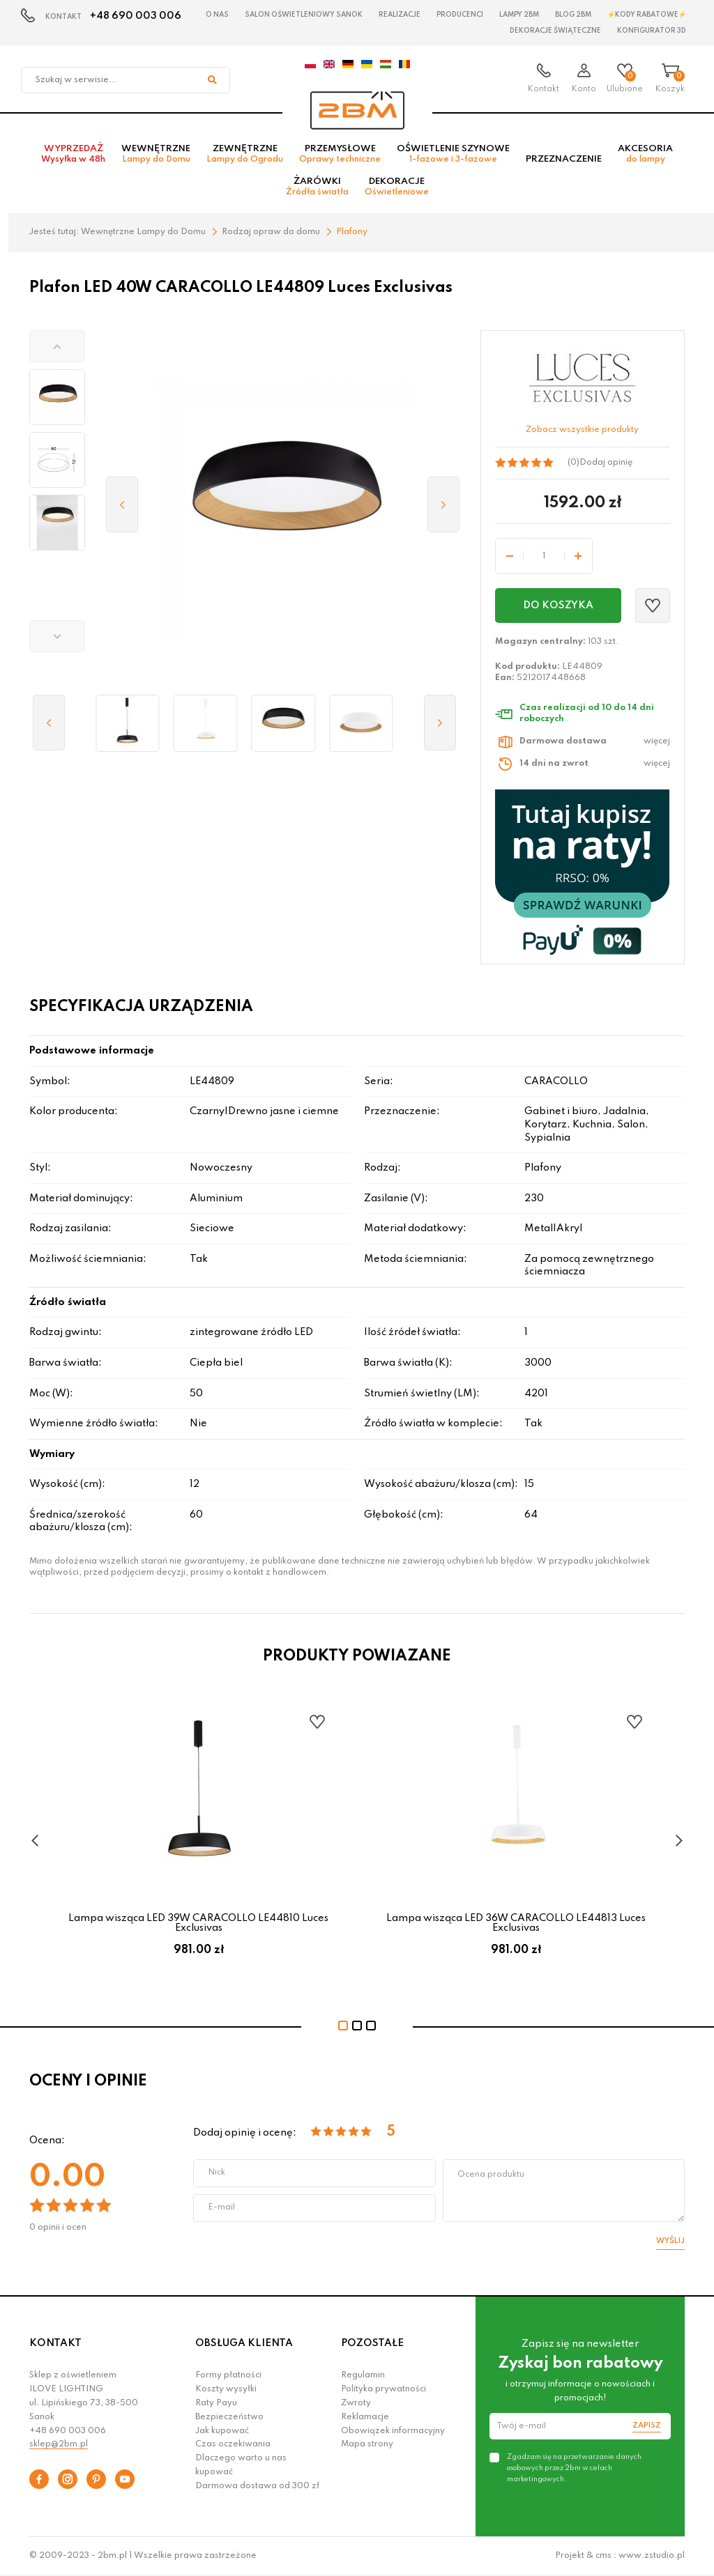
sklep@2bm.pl (58, 2444)
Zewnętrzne (244, 154)
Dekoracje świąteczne (555, 30)
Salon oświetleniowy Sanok (304, 14)
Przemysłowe (340, 154)
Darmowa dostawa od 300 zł (257, 2486)
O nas (217, 14)
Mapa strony (367, 2444)
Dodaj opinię (605, 462)
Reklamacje (365, 2417)
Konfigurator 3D (651, 30)
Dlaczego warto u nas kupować (241, 2465)
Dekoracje (397, 186)
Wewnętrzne (155, 154)
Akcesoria (645, 154)
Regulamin (363, 2375)
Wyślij (670, 2241)
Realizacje (399, 14)
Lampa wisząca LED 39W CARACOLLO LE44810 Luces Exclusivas (198, 1923)
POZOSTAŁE (372, 2343)
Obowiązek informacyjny (393, 2431)
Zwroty (356, 2403)
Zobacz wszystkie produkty (582, 430)
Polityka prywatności (383, 2389)
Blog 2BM (573, 14)
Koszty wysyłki (226, 2389)
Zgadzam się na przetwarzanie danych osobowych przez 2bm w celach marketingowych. (574, 2468)
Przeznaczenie (564, 159)
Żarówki (317, 186)
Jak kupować (222, 2431)
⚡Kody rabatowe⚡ (646, 14)
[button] (57, 346)
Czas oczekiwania (233, 2444)
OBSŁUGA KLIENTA (244, 2343)
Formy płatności (228, 2375)
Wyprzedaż (73, 154)
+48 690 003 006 (135, 16)
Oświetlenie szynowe (453, 154)
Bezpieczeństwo (229, 2417)
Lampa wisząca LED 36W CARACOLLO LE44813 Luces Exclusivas (516, 1923)
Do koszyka (558, 605)
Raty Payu (216, 2403)
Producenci (459, 14)
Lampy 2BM (519, 14)
